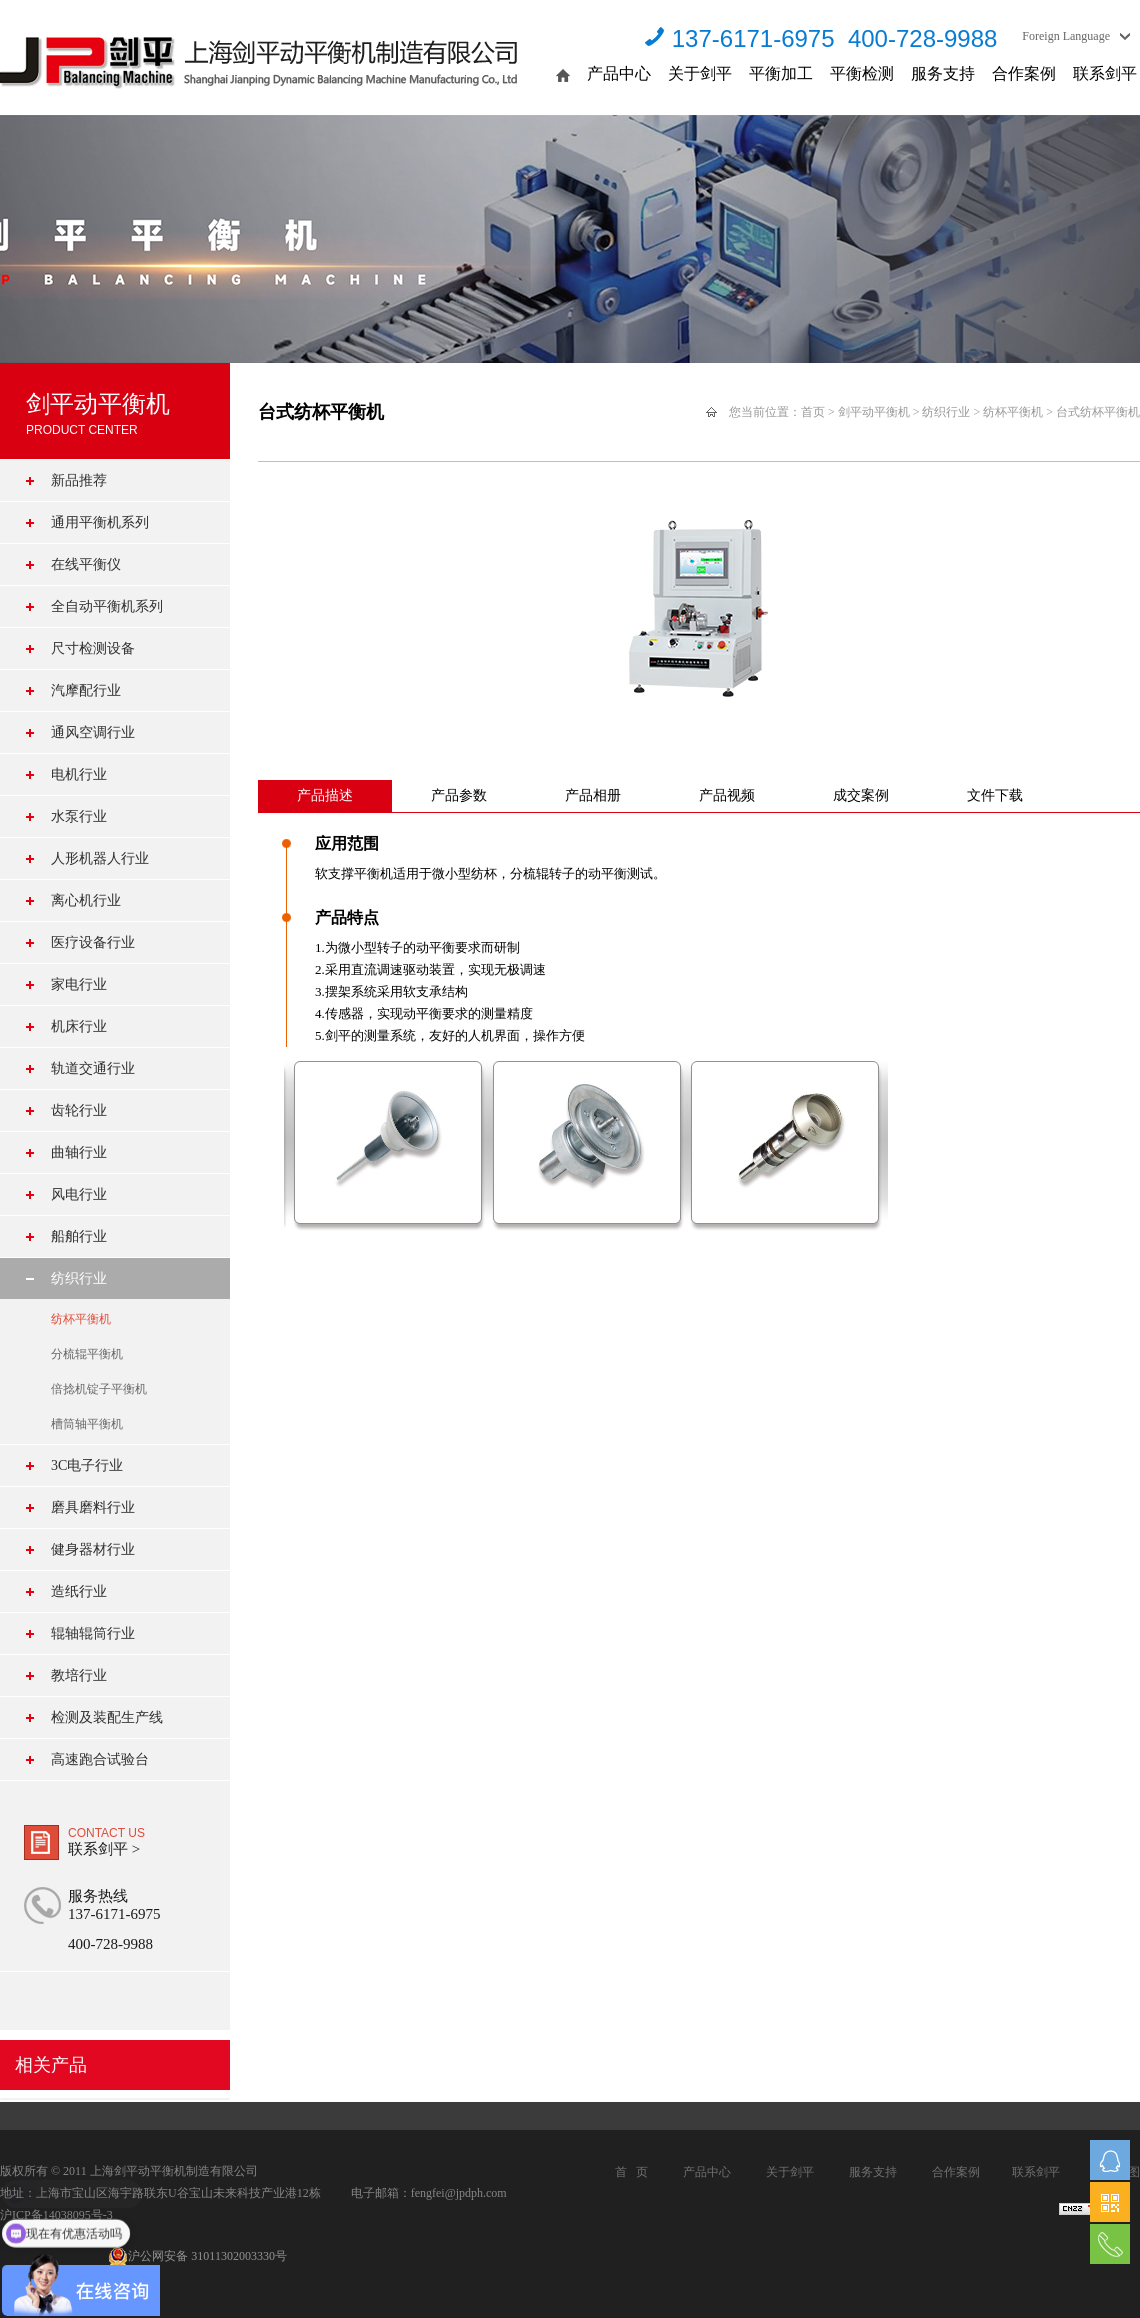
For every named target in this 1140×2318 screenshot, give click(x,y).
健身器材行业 (93, 1549)
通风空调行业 (93, 732)
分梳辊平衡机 (87, 1354)
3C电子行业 (87, 1465)
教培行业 (79, 1675)
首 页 (631, 2172)
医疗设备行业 (93, 942)
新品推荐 (79, 480)
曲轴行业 (79, 1152)
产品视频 (727, 795)
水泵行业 (79, 816)
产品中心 (619, 73)
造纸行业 (79, 1591)
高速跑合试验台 (100, 1759)
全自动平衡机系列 (107, 606)
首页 (813, 412)
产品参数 (459, 795)
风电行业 (79, 1194)
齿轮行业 (79, 1110)
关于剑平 (700, 73)
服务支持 (943, 73)
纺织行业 (79, 1278)
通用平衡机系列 (100, 522)
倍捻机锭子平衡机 (99, 1389)
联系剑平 (1105, 73)
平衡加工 (781, 73)
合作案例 (1024, 73)
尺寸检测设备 (93, 648)
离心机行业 (86, 900)
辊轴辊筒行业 (93, 1633)
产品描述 (325, 795)
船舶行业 (79, 1236)
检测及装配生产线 (107, 1717)
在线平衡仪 (86, 564)
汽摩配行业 (86, 690)
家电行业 (79, 984)
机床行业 (79, 1026)
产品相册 (593, 795)
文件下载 (995, 795)
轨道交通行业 (93, 1068)
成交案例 (861, 795)
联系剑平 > (104, 1849)
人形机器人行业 (100, 858)
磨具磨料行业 (93, 1507)
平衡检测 (862, 73)
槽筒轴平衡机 (87, 1424)
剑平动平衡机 (874, 412)
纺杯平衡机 (81, 1319)
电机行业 (79, 774)
